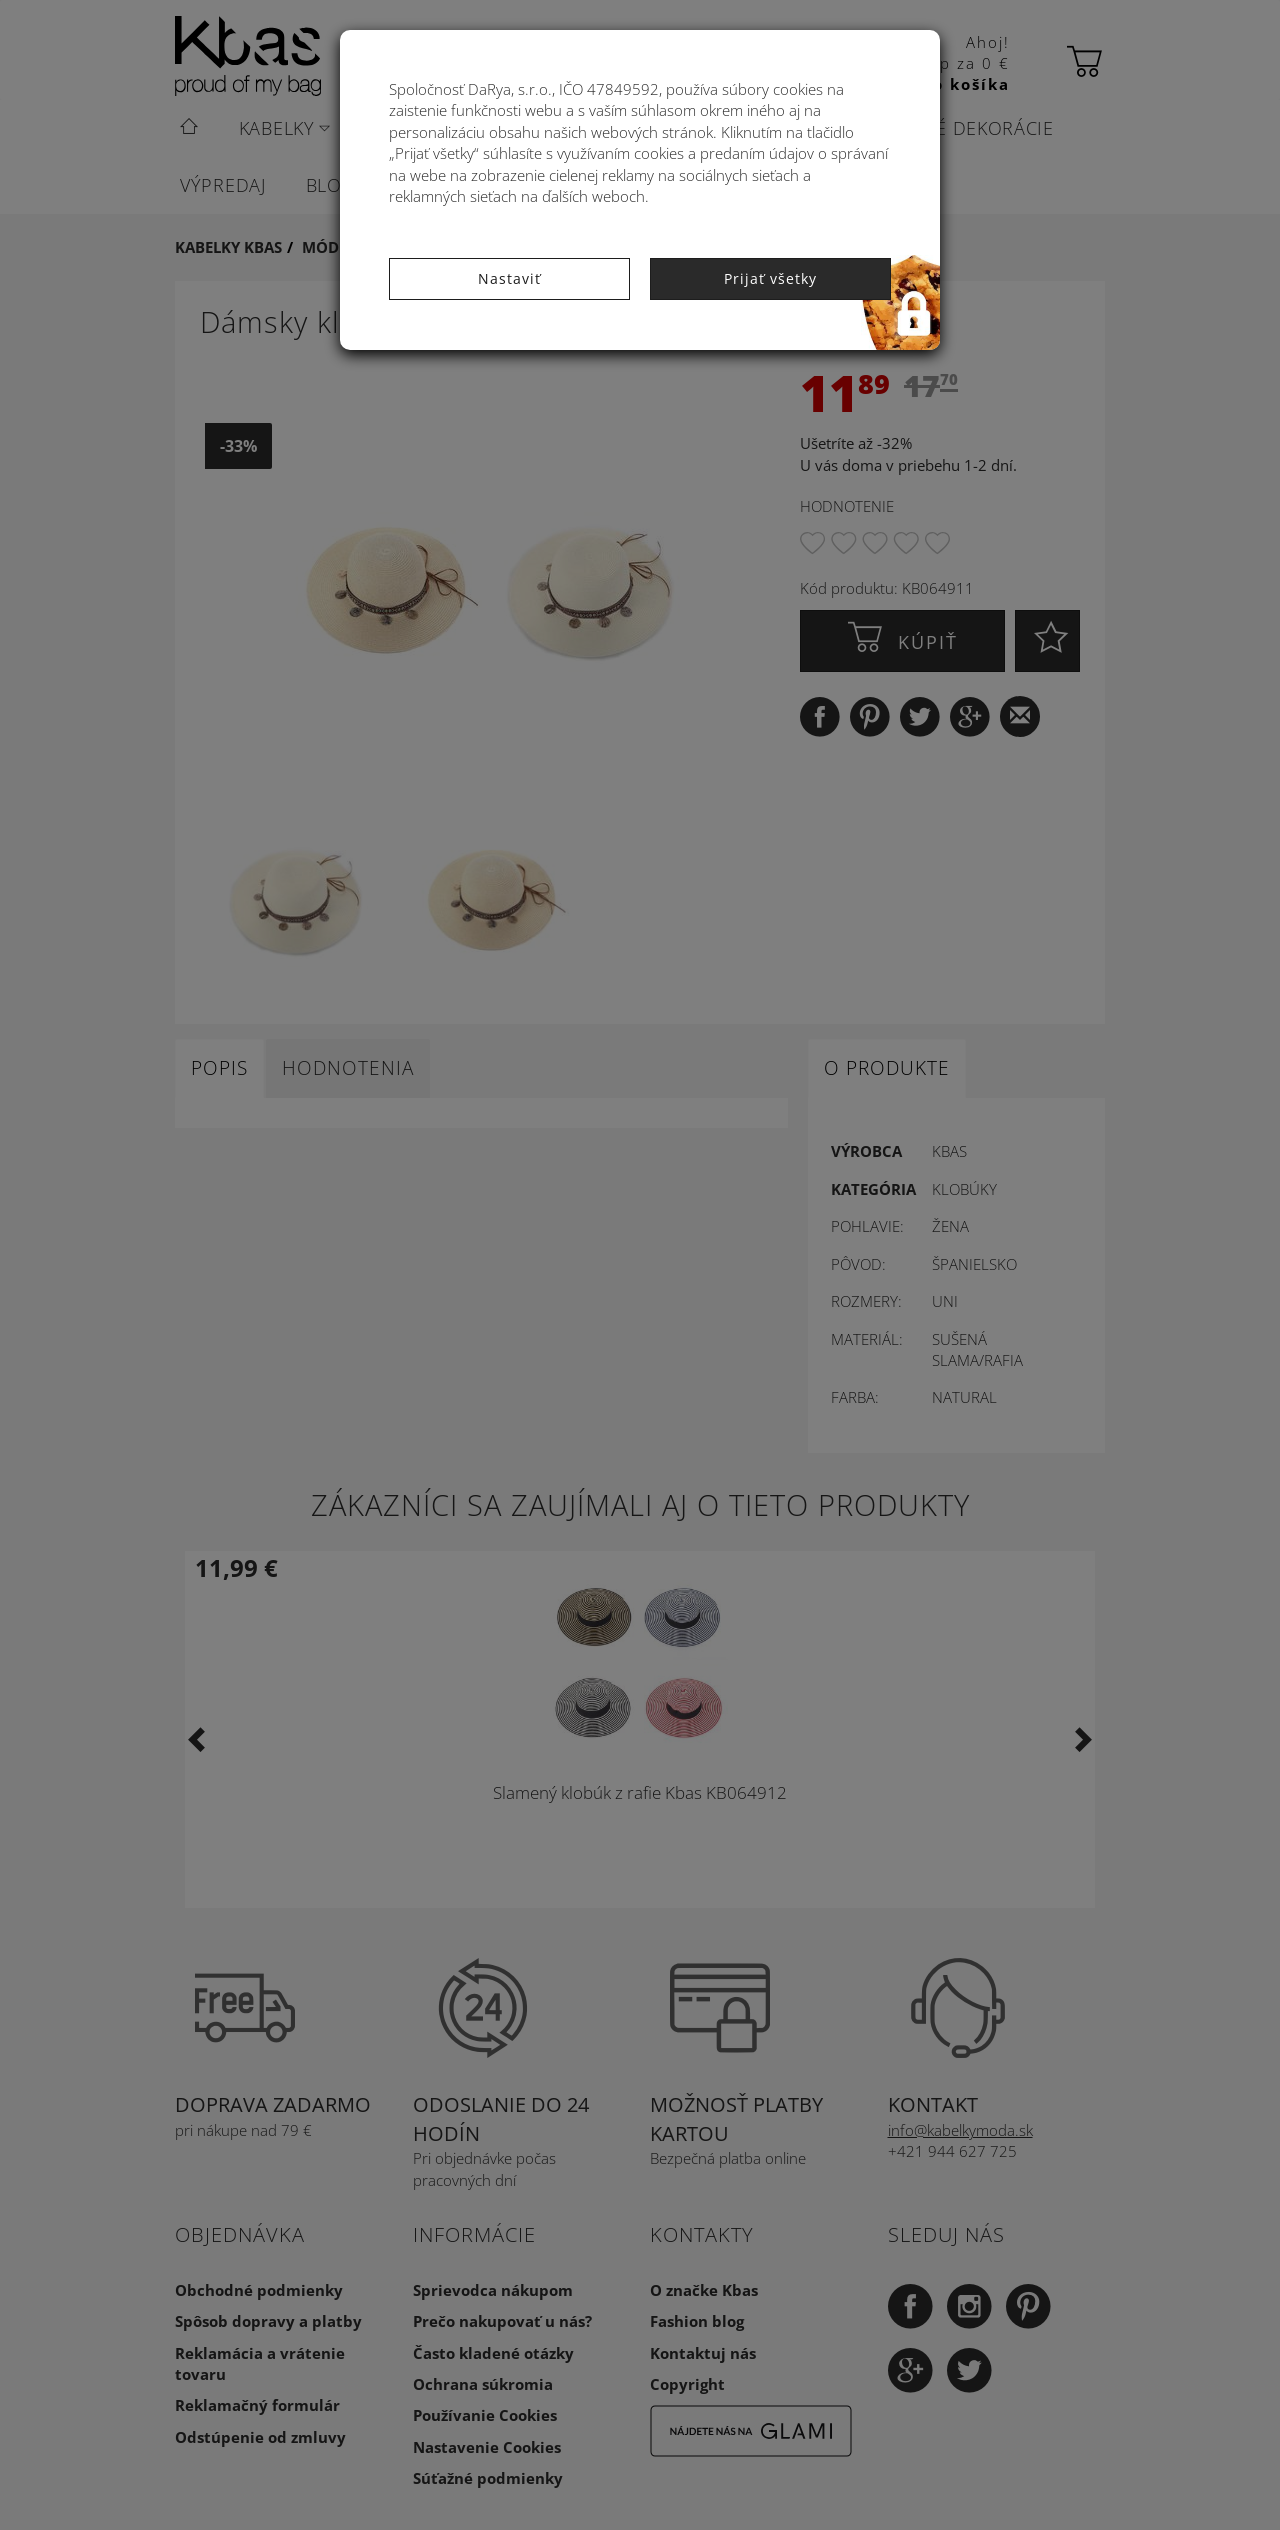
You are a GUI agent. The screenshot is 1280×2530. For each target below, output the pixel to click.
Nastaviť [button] (509, 278)
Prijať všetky (770, 278)
